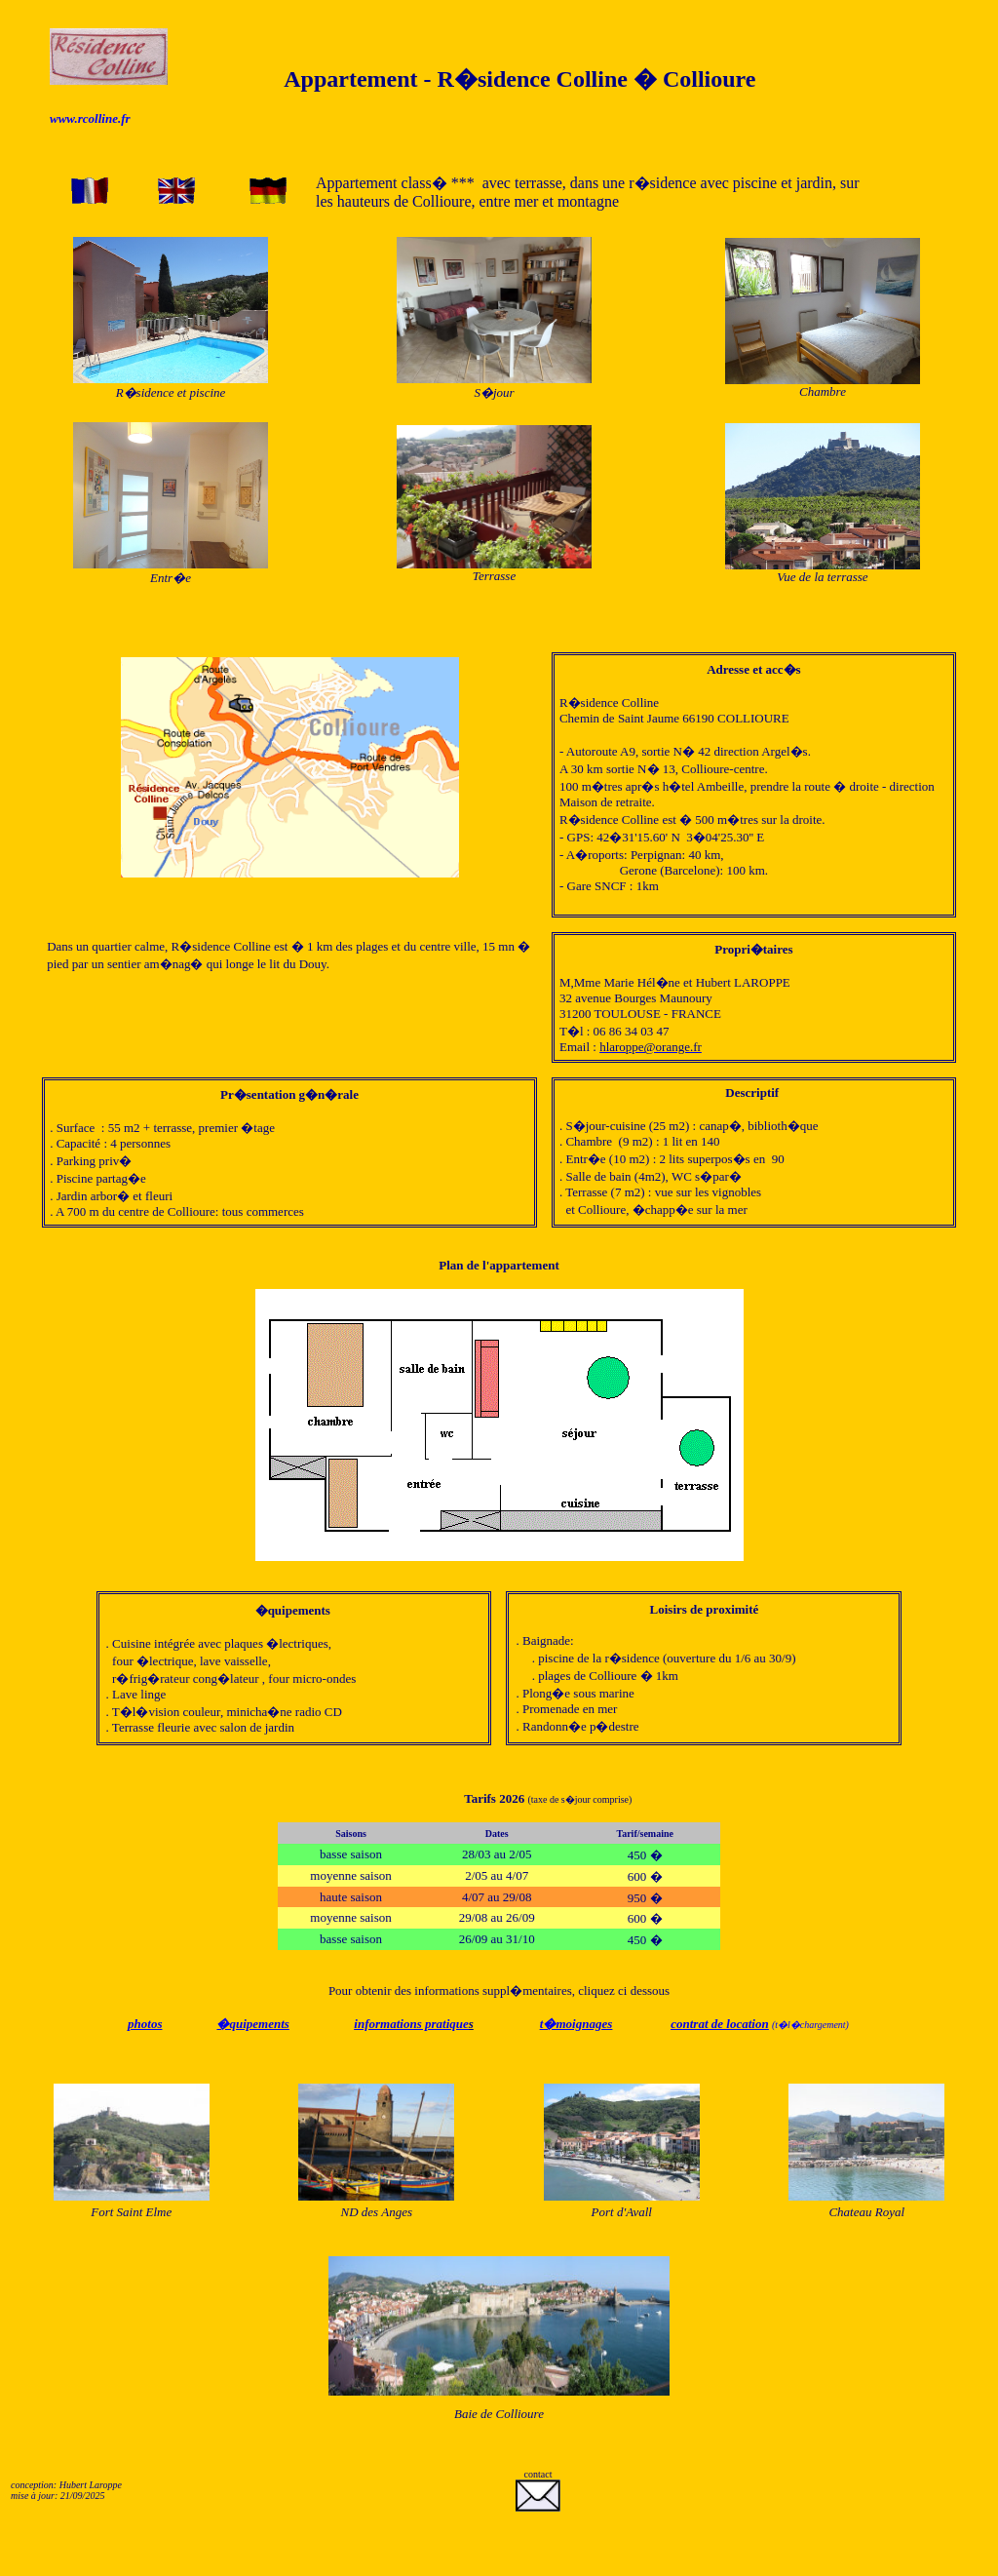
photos (145, 2023)
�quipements (252, 2023)
